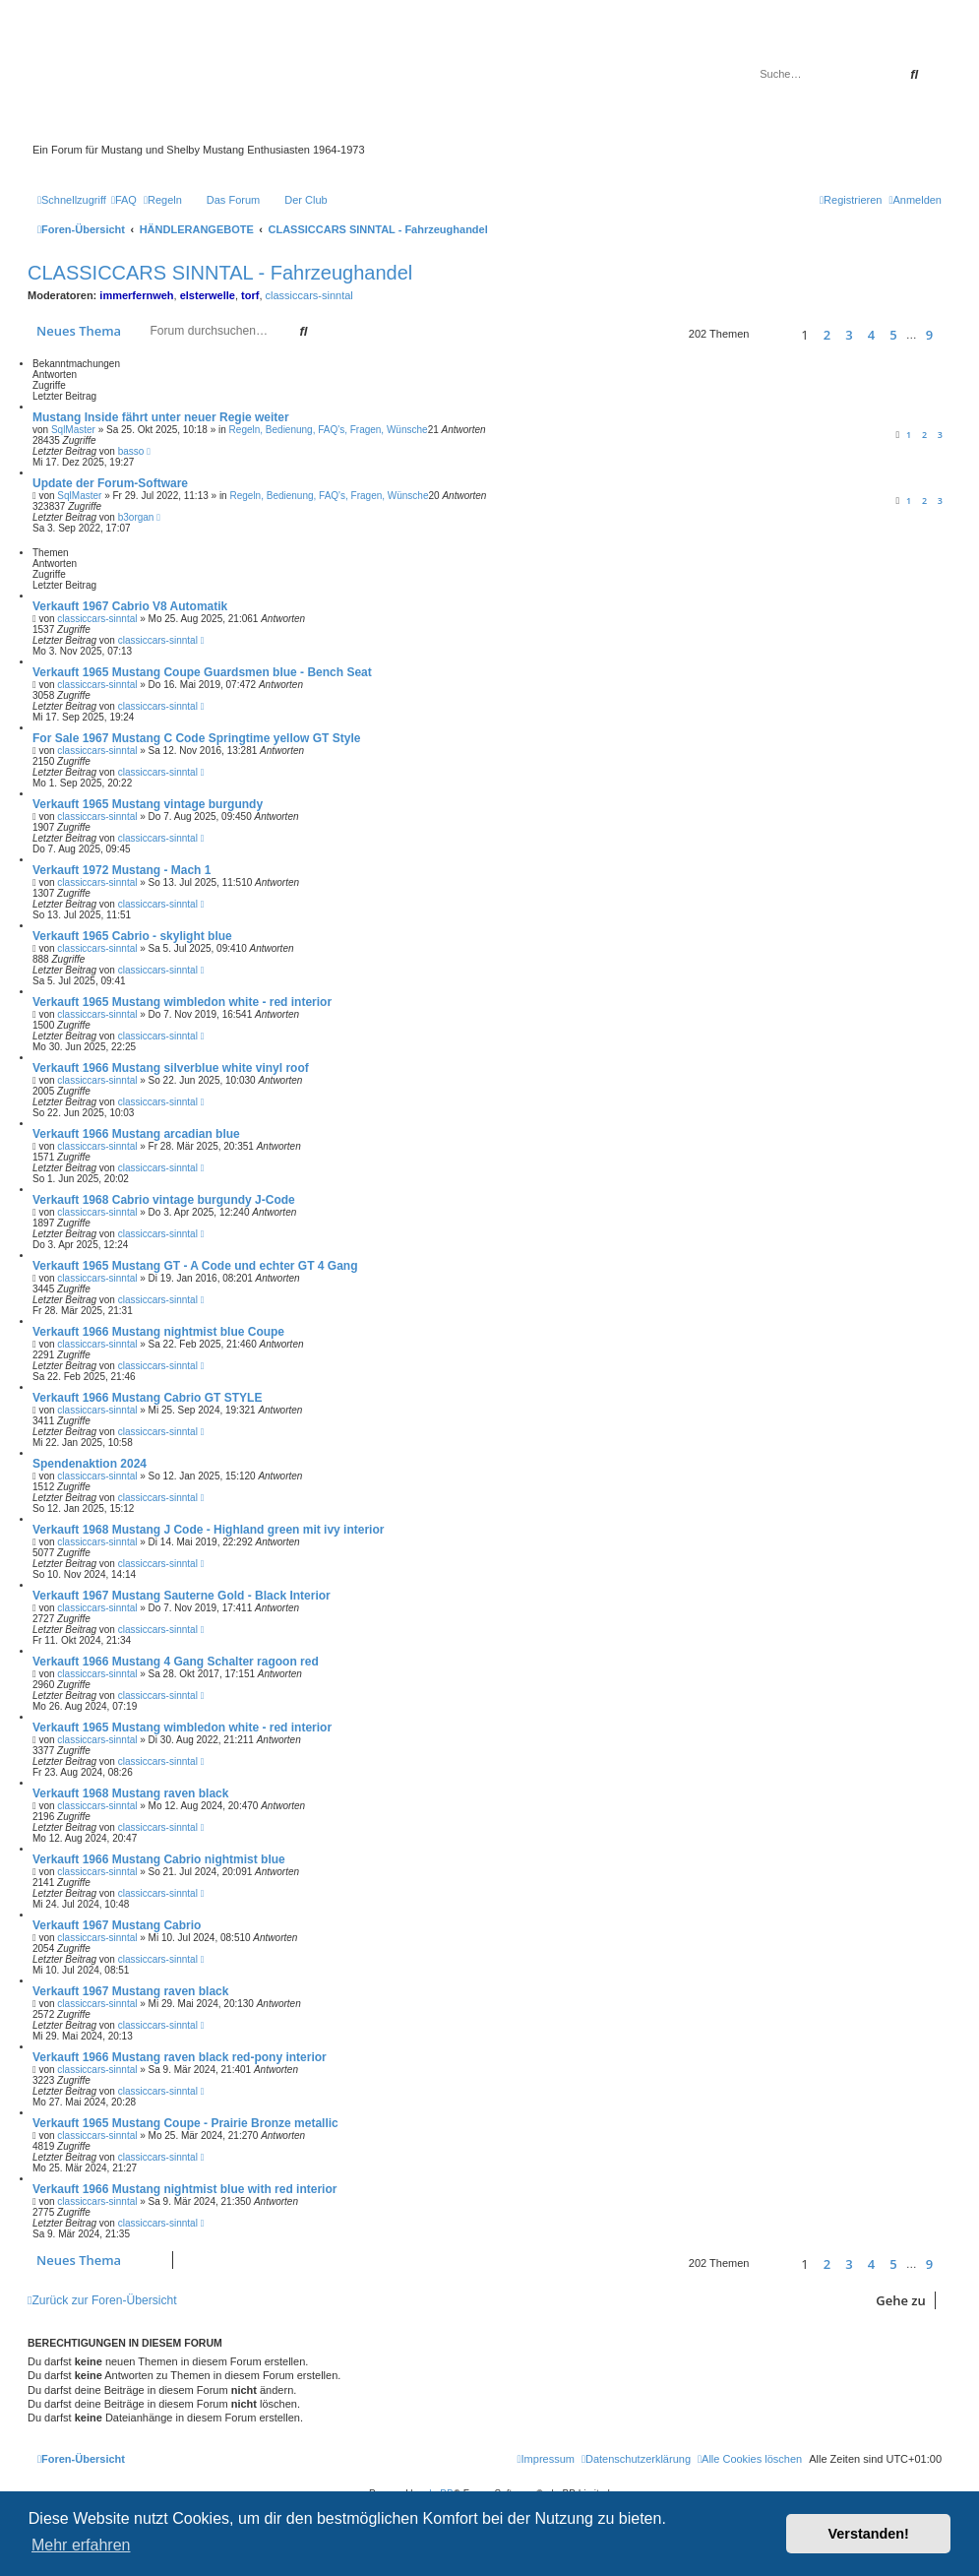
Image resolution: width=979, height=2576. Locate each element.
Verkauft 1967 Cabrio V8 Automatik (129, 606)
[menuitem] (124, 200)
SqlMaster (73, 429)
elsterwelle (207, 295)
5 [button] (892, 335)
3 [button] (848, 335)
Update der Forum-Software (110, 483)
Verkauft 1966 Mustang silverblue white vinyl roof (170, 1068)
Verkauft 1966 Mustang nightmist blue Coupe (158, 1332)
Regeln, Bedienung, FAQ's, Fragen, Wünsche (328, 429)
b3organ (136, 517)
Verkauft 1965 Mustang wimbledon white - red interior (182, 1002)
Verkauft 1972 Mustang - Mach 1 (121, 870)
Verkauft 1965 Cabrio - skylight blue (132, 936)
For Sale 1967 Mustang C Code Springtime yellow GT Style (196, 738)
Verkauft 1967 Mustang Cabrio (116, 1925)
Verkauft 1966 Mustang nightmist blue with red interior (184, 2189)
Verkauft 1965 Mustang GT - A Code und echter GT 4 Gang (195, 1266)
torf (250, 295)
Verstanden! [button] (868, 2534)
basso (131, 451)
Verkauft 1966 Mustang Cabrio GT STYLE (147, 1398)
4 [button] (871, 335)
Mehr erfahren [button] (81, 2545)
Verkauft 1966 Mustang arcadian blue (136, 1134)
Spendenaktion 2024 (89, 1464)
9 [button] (929, 335)
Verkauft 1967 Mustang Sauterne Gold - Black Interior (181, 1595)
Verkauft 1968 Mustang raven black (130, 1793)
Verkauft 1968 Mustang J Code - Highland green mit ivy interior (208, 1530)
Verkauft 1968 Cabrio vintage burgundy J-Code (163, 1200)
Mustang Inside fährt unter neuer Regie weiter (160, 417)
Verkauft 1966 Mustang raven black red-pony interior (179, 2057)
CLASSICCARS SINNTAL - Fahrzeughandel (220, 272)
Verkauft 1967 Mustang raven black (130, 1991)
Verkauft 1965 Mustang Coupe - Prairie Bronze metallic (185, 2123)
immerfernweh (136, 295)
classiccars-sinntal (309, 295)
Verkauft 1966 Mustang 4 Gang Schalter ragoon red (175, 1661)
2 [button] (827, 335)
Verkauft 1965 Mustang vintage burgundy (147, 804)
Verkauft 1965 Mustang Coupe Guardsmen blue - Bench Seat (202, 672)
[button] (772, 334)
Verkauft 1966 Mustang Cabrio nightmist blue (158, 1859)
